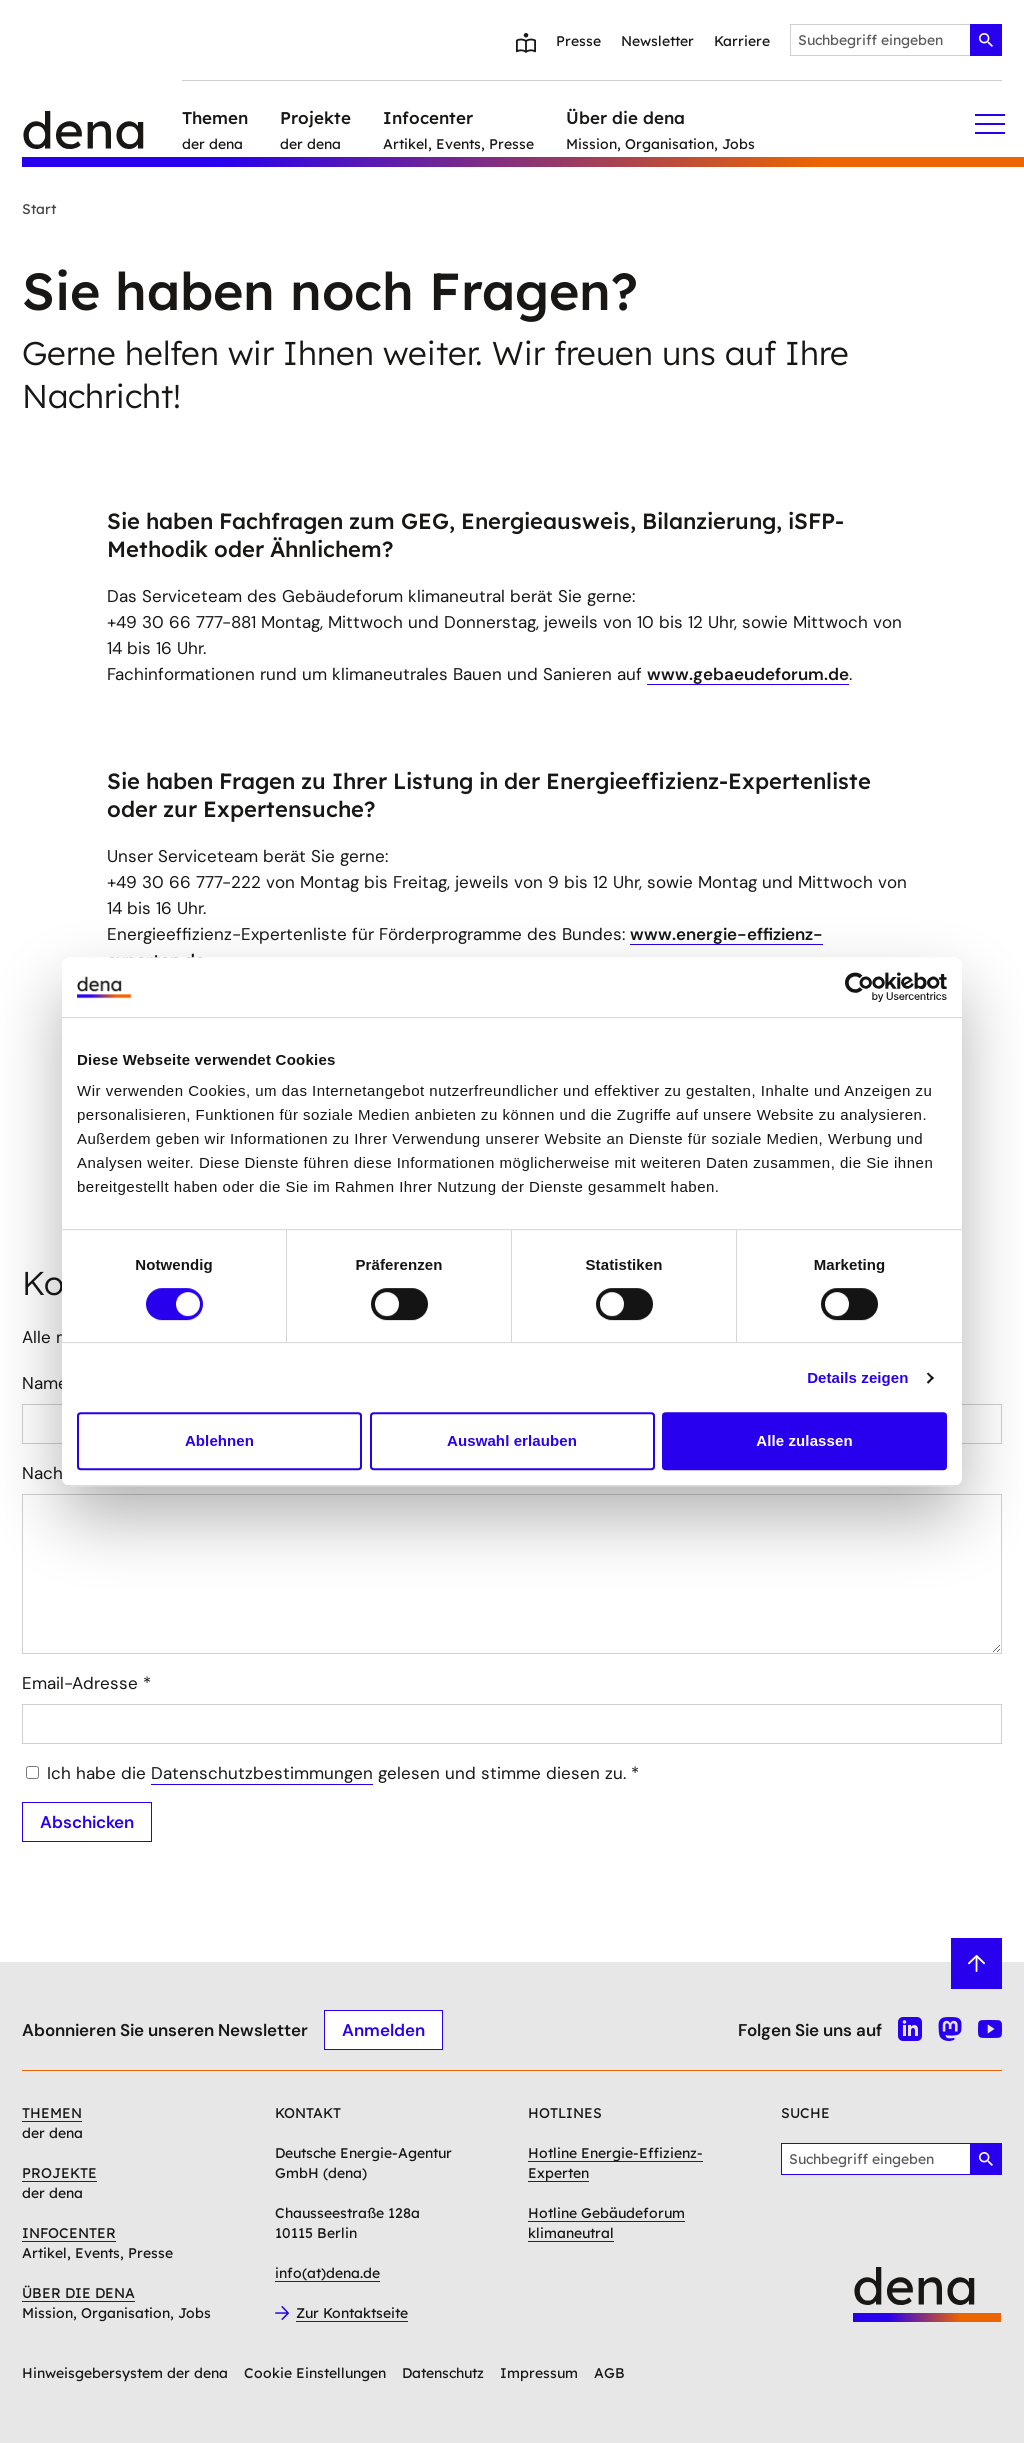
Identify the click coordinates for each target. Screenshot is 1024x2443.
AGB (609, 2373)
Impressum (539, 2373)
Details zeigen (857, 1377)
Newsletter (657, 41)
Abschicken (87, 1821)
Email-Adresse (86, 1683)
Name (51, 1383)
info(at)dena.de (327, 2273)
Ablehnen (219, 1440)
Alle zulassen (804, 1440)
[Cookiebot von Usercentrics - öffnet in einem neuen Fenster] (859, 987)
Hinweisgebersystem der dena (125, 2373)
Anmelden (383, 2029)
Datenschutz (443, 2373)
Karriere (742, 41)
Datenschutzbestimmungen (262, 1773)
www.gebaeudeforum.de (748, 674)
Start (39, 209)
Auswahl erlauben (512, 1440)
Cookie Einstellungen (315, 2373)
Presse (578, 41)
